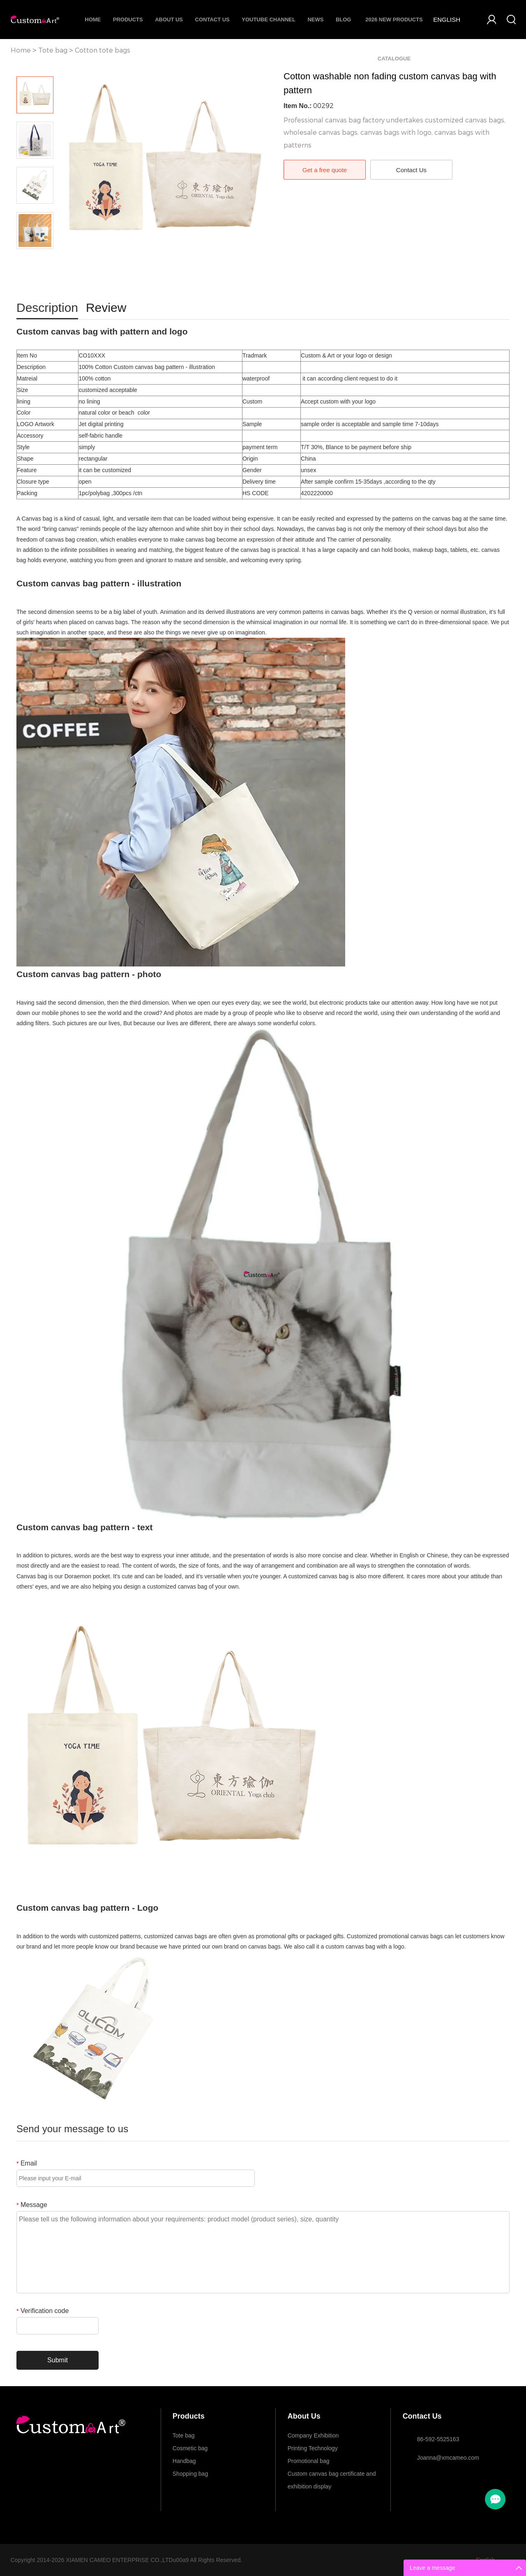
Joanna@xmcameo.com (448, 2457)
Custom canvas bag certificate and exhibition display (332, 2475)
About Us (169, 19)
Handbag (184, 2461)
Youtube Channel (268, 19)
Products (128, 19)
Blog (343, 19)
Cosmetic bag (190, 2448)
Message (31, 2204)
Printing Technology (313, 2448)
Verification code (42, 2310)
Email (26, 2163)
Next (34, 260)
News (315, 19)
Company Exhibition (313, 2435)
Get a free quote (324, 169)
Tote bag (52, 50)
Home (93, 19)
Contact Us (212, 19)
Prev (34, 65)
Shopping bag (190, 2473)
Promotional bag (309, 2461)
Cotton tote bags (102, 50)
